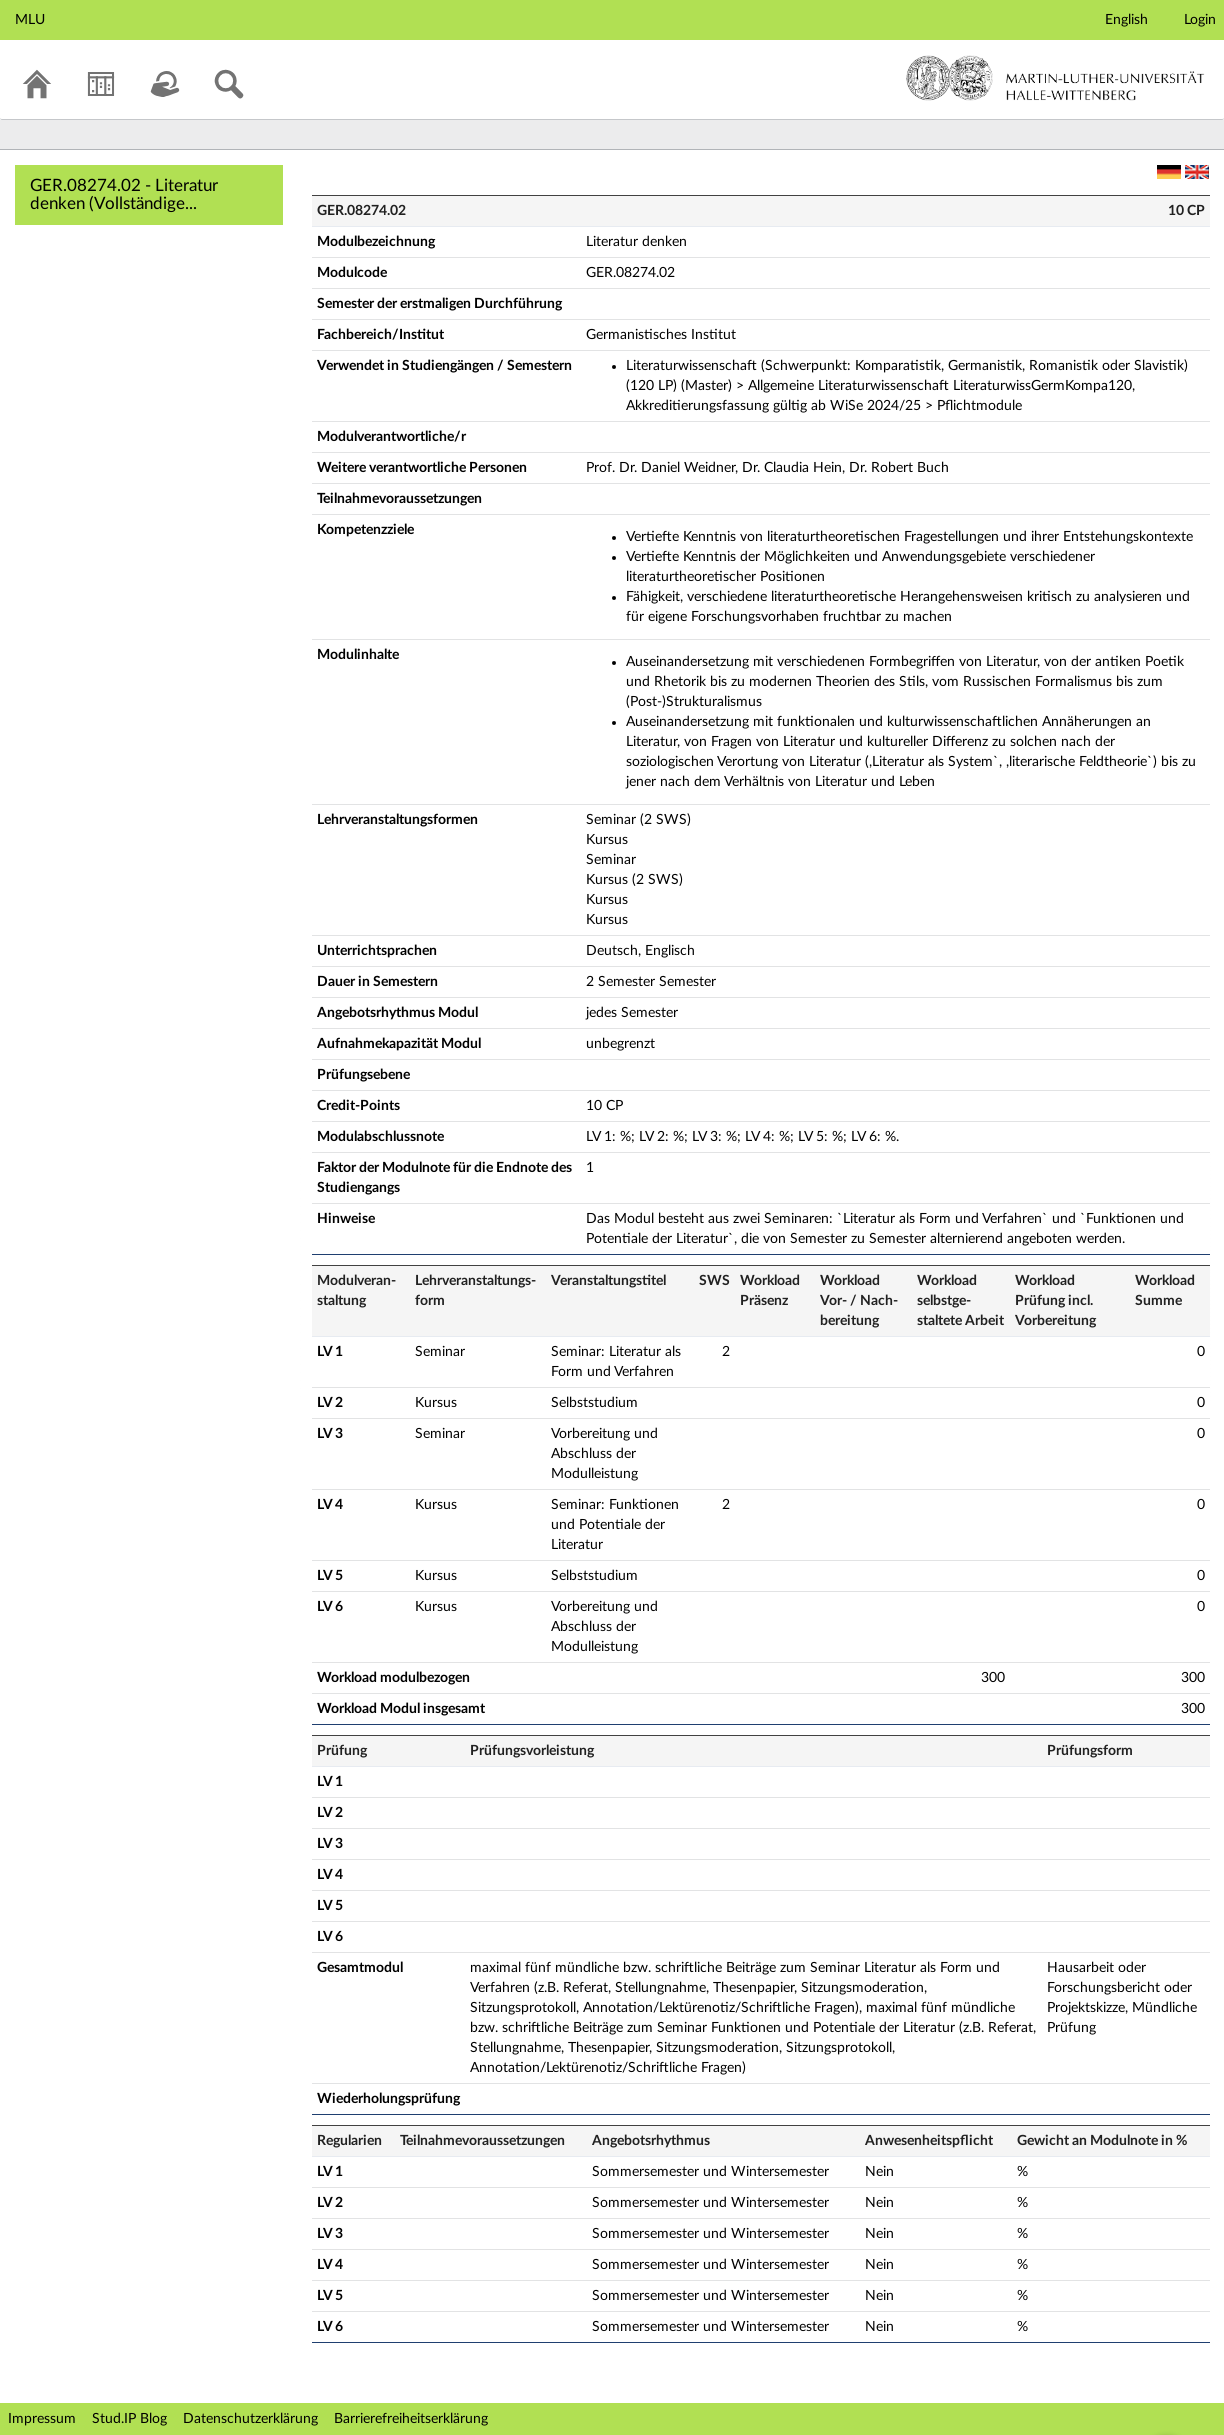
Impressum (42, 2419)
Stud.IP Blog (129, 2419)
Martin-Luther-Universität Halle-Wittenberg (1055, 78)
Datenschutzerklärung (250, 2419)
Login (1200, 20)
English (1126, 20)
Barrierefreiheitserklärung (411, 2419)
